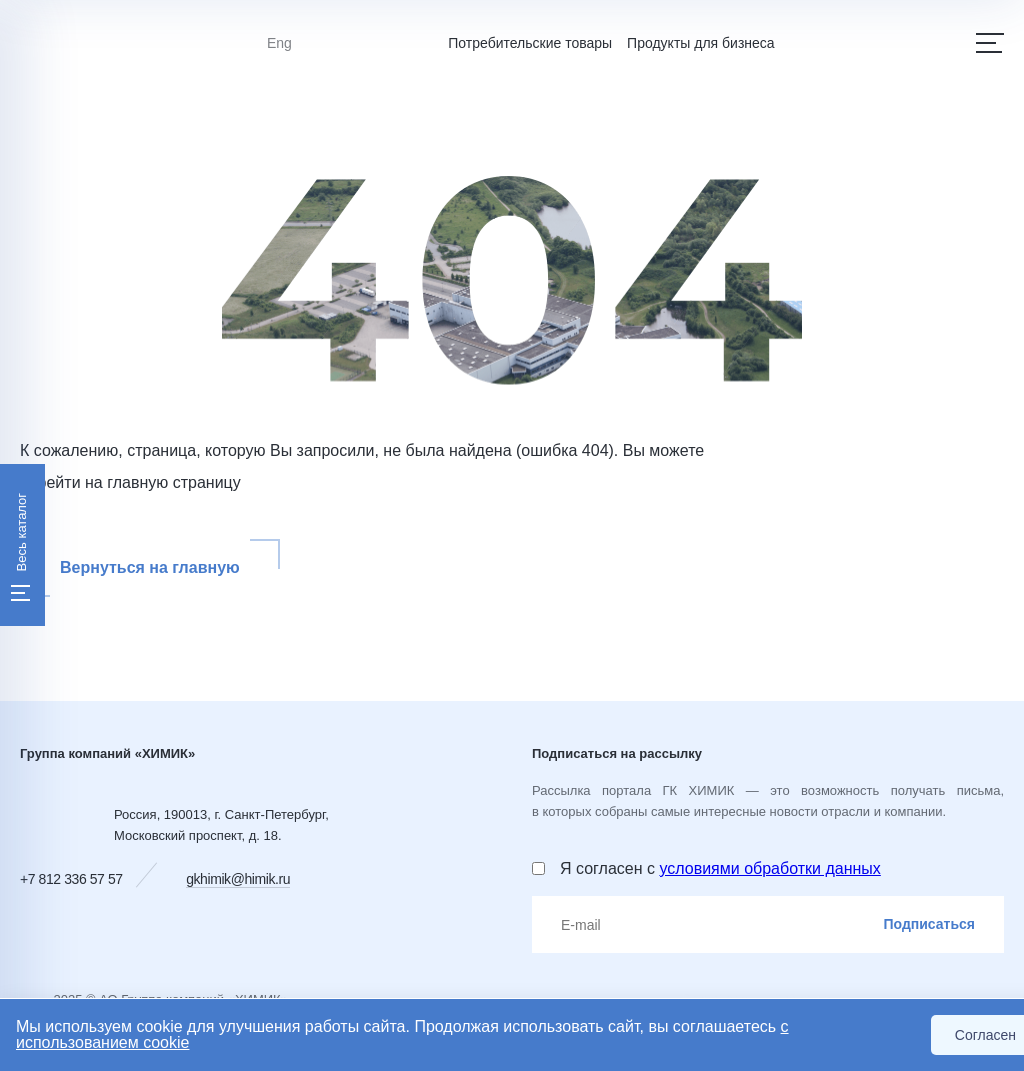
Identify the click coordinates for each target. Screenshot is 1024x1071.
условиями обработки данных (769, 868)
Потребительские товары (530, 43)
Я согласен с (720, 868)
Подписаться (929, 924)
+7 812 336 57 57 (71, 879)
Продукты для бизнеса (701, 43)
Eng (279, 43)
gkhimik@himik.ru (238, 879)
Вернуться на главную (150, 567)
